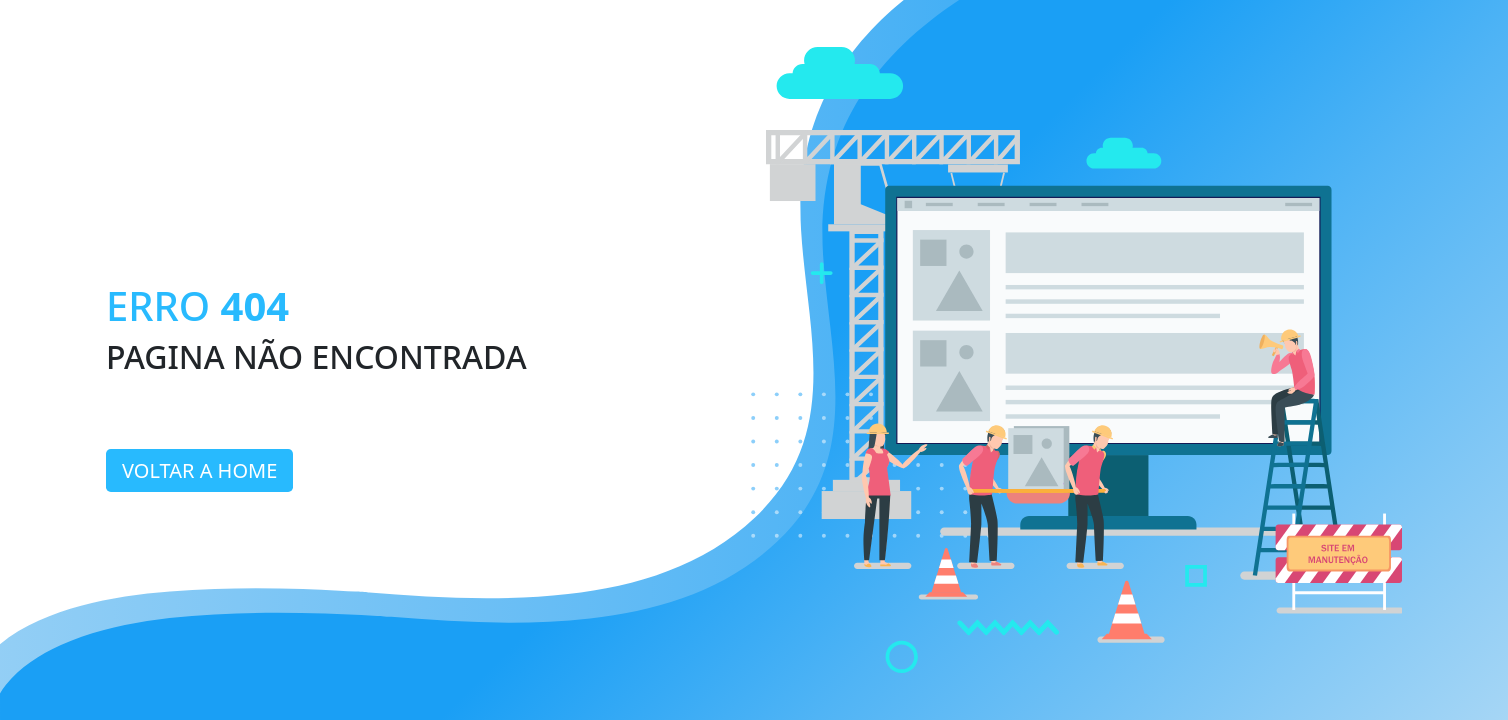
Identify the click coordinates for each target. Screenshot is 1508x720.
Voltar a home (199, 470)
